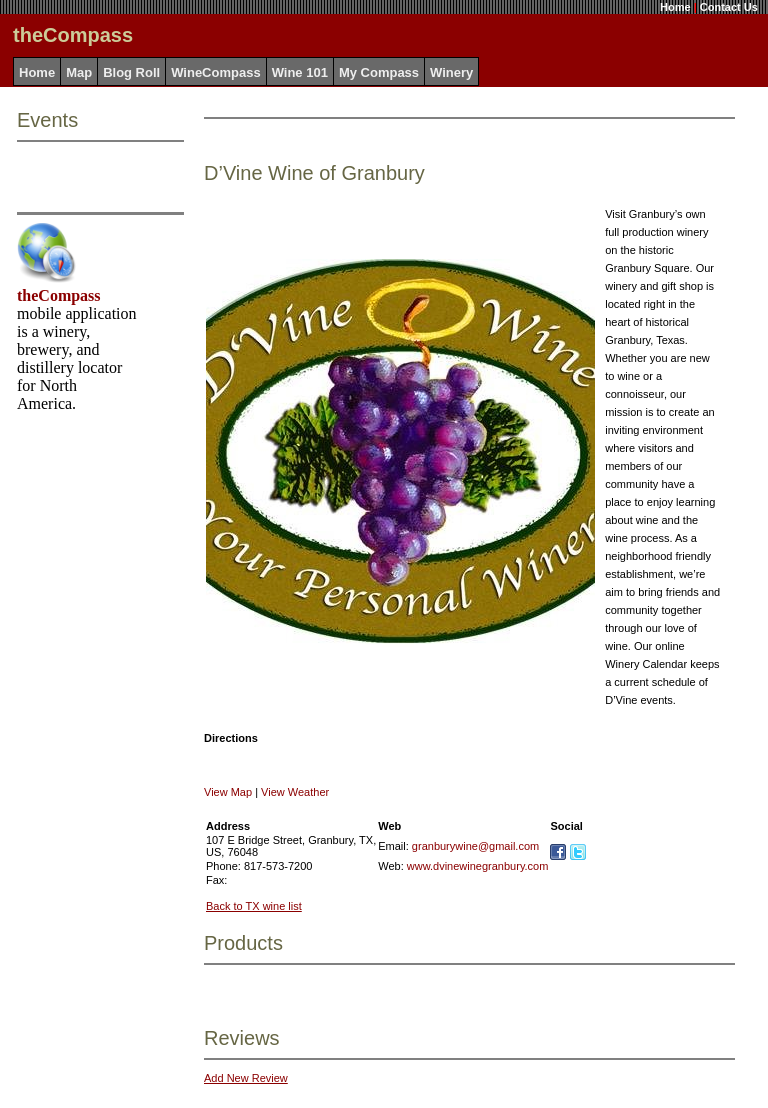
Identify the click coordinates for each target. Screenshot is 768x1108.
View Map (228, 792)
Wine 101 (300, 72)
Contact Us (729, 7)
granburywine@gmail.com (475, 846)
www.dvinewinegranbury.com (478, 866)
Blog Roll (131, 72)
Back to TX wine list (254, 906)
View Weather (295, 792)
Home (675, 7)
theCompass (59, 295)
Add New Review (246, 1078)
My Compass (379, 72)
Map (79, 72)
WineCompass (215, 72)
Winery (451, 72)
